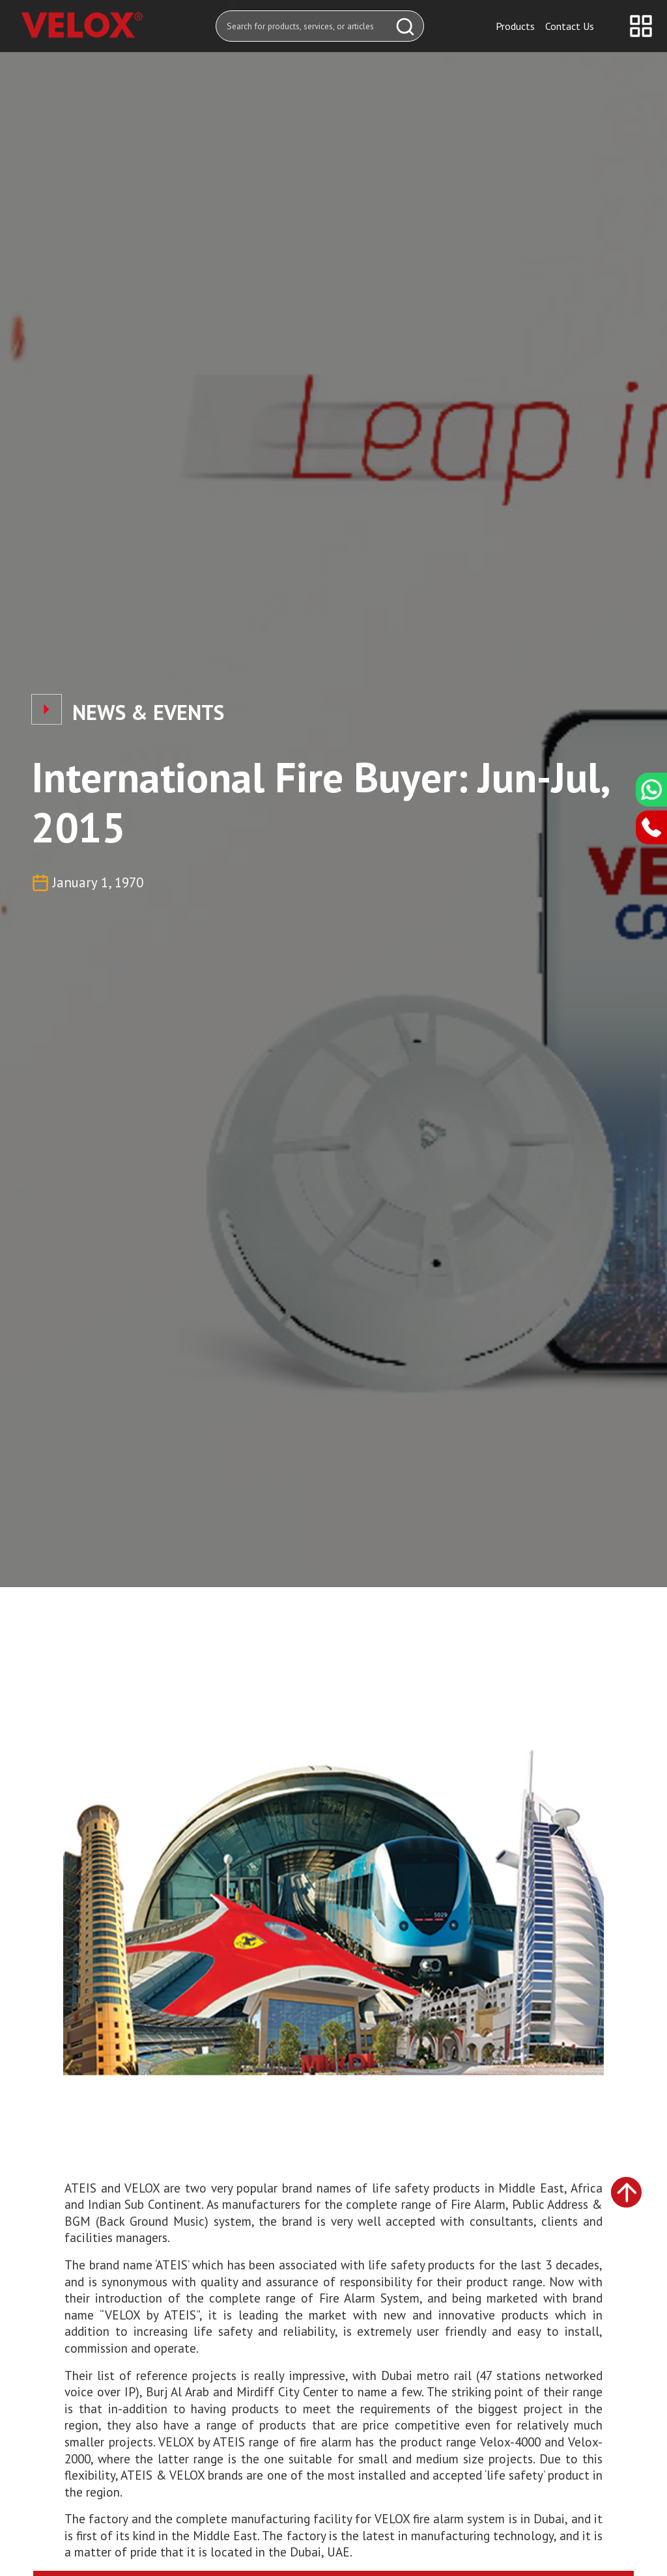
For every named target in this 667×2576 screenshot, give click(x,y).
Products (515, 26)
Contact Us (569, 26)
